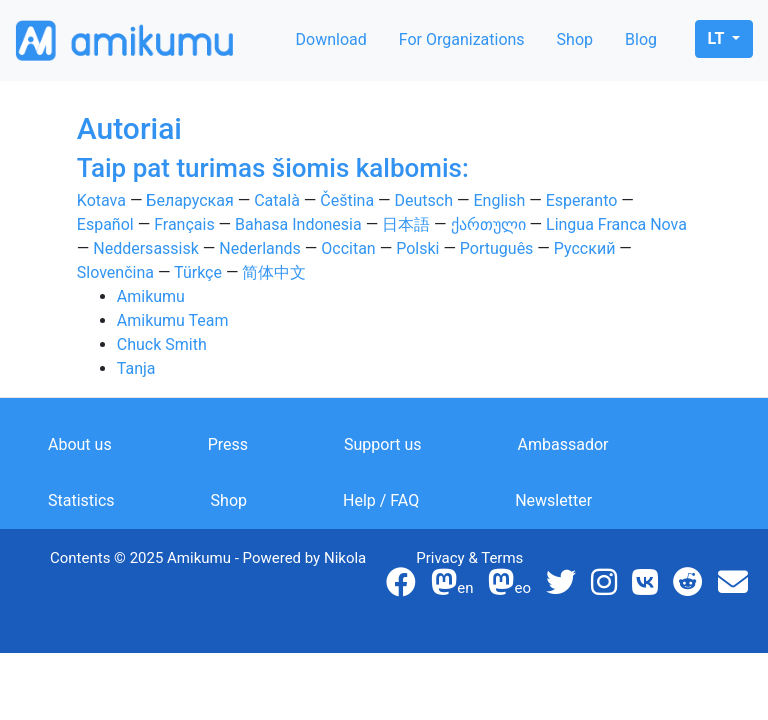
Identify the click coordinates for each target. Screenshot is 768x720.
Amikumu (151, 296)
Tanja (136, 368)
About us (80, 444)
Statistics (81, 500)
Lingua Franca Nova (616, 224)
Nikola (345, 558)
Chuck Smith (162, 344)
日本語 (406, 224)
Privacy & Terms (469, 558)
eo (509, 588)
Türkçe (198, 272)
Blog (641, 39)
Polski (417, 248)
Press (228, 444)
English (499, 200)
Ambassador (563, 444)
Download (331, 39)
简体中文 (274, 272)
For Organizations (462, 39)
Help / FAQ (381, 500)
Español (105, 224)
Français (184, 224)
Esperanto (582, 200)
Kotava (101, 200)
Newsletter (553, 500)
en (452, 588)
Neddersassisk (146, 248)
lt (718, 38)
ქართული (488, 224)
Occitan (348, 248)
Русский (585, 248)
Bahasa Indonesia (298, 224)
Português (497, 248)
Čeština (347, 200)
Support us (383, 444)
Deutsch (424, 200)
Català (277, 200)
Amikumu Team (173, 320)
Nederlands (260, 248)
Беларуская (189, 200)
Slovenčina (115, 272)
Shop (575, 39)
